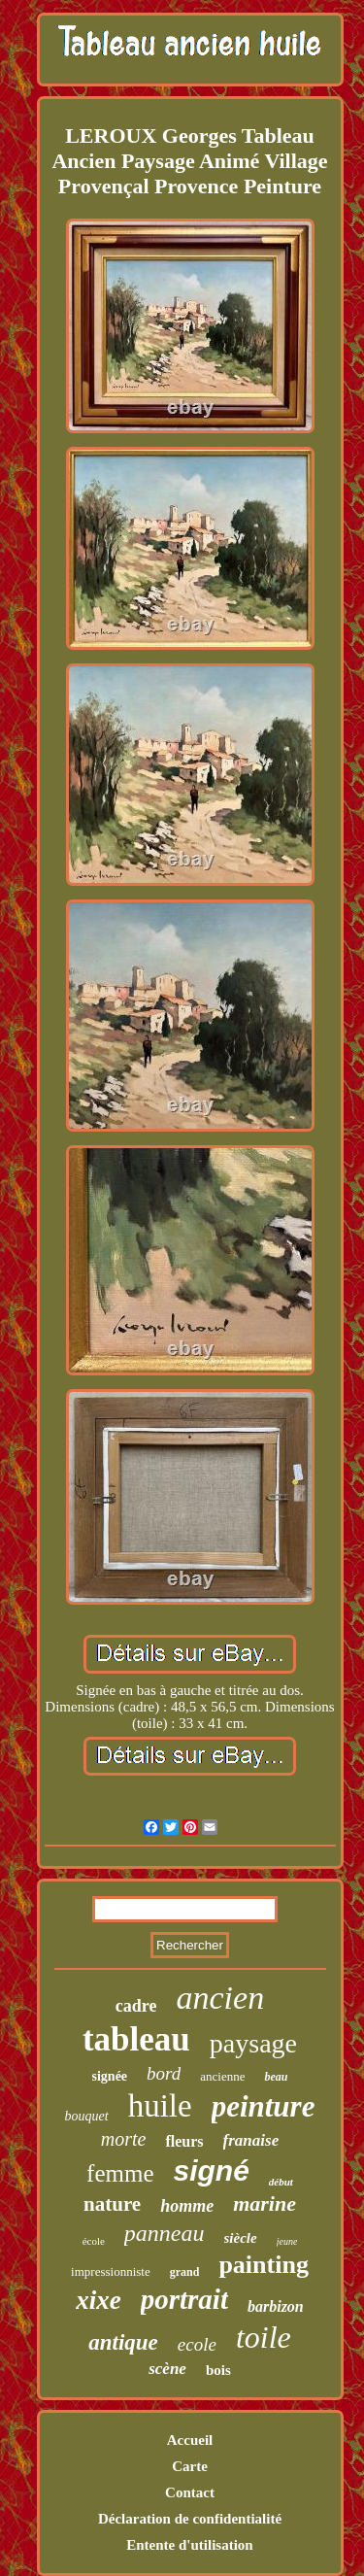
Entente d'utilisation (189, 2545)
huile (160, 2105)
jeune (287, 2241)
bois (218, 2370)
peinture (263, 2106)
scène (167, 2368)
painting (263, 2265)
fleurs (184, 2141)
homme (187, 2206)
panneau (164, 2233)
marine (264, 2203)
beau (275, 2077)
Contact (190, 2492)
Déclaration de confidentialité (189, 2518)
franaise (251, 2140)
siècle (240, 2238)
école (94, 2241)
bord (164, 2073)
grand (185, 2272)
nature (112, 2204)
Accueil (190, 2440)
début (281, 2181)
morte (124, 2139)
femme (119, 2173)
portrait (184, 2299)
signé (211, 2170)
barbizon (276, 2306)
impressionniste (110, 2271)
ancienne (222, 2076)
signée (110, 2076)
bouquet (87, 2116)
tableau (136, 2039)
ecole (197, 2344)
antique (123, 2342)
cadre (136, 2006)
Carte (190, 2466)
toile (263, 2337)
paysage (253, 2043)
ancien (221, 1998)
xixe (98, 2300)
